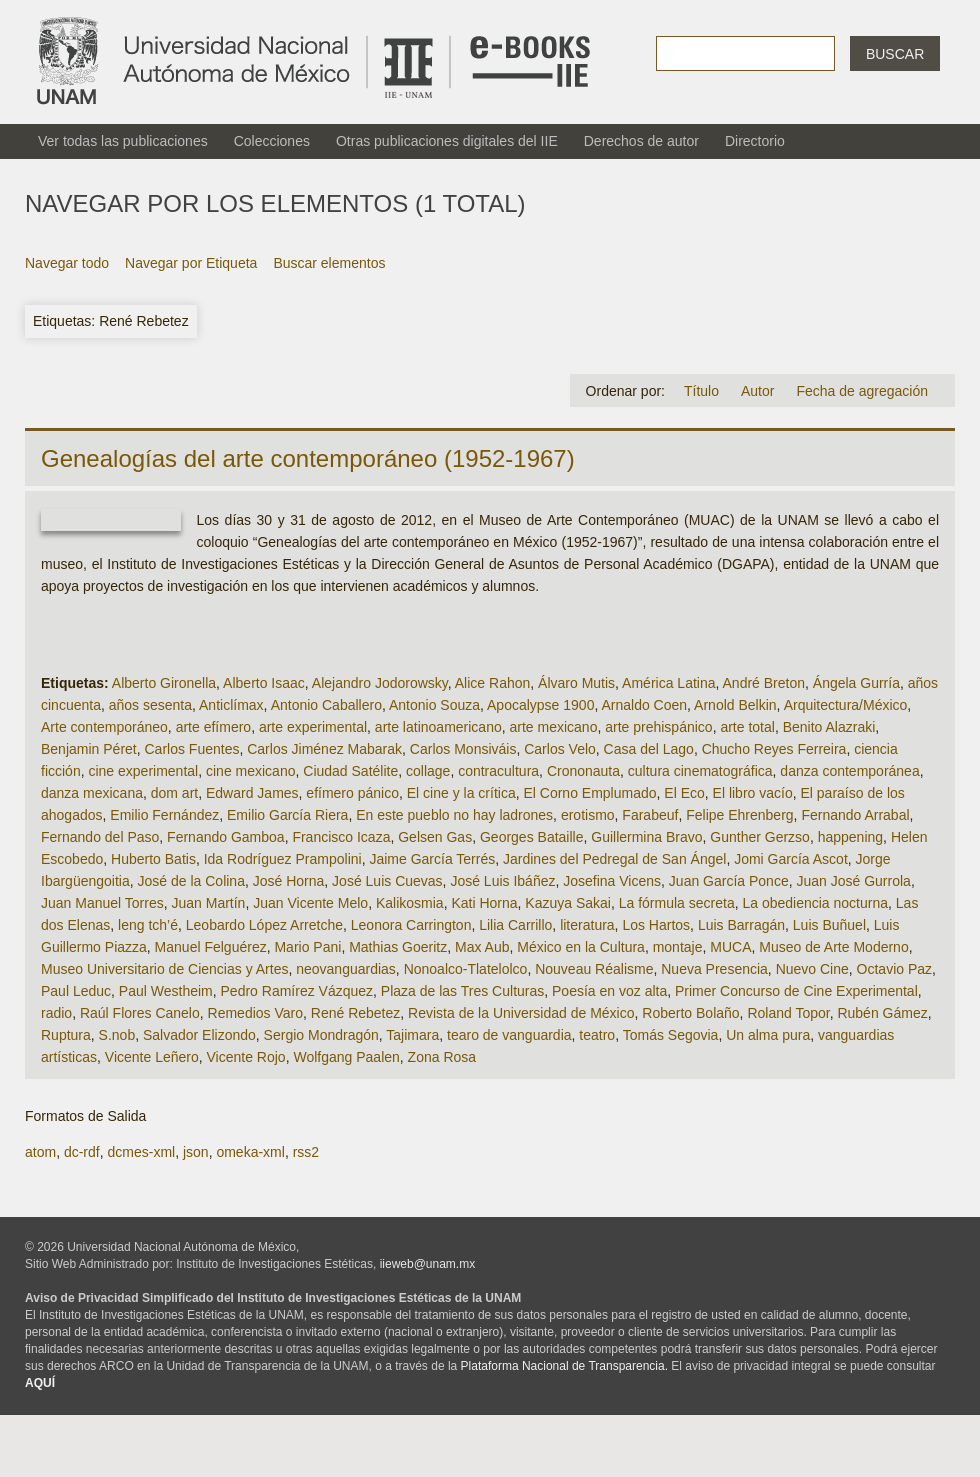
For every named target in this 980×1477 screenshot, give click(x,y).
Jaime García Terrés (432, 859)
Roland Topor (788, 1013)
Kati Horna (484, 903)
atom (40, 1152)
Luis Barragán (741, 925)
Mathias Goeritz (398, 947)
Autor (757, 391)
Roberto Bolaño (690, 1013)
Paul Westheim (166, 991)
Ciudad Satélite (350, 771)
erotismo (588, 815)
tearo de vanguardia (509, 1035)
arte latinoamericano (438, 727)
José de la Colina (191, 881)
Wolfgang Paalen (346, 1057)
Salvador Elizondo (199, 1035)
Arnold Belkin (735, 705)
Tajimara (412, 1035)
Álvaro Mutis (576, 683)
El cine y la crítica (461, 793)
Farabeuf (650, 815)
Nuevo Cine (812, 969)
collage (428, 771)
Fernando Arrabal (855, 815)
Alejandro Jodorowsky (380, 683)
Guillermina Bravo (646, 837)
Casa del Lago (649, 749)
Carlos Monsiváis (463, 749)
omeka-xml (250, 1152)
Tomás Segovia (671, 1035)
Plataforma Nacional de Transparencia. (564, 1366)
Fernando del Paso (100, 837)
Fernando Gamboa (226, 837)
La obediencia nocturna (815, 903)
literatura (587, 925)
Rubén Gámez (882, 1013)
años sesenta (150, 705)
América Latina (668, 683)
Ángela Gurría (856, 683)
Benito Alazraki (829, 727)
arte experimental (313, 727)
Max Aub (482, 947)
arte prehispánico (658, 727)
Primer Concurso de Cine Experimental (796, 991)
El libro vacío (753, 793)
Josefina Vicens (612, 881)
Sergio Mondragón (321, 1035)
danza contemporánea (849, 771)
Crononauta (583, 771)
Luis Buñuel (829, 925)
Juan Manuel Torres (102, 903)
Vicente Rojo (246, 1057)
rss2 (306, 1152)
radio (56, 1013)
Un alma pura (768, 1035)
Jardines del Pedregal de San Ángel (614, 859)
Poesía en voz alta (609, 991)
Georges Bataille (532, 837)
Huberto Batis (153, 859)
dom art (174, 793)
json (196, 1152)
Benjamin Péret (89, 749)
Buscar (895, 54)
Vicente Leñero (152, 1057)
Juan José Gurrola (853, 881)
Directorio (755, 141)
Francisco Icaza (341, 837)
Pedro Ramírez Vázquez (297, 991)
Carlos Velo (560, 749)
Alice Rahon (493, 683)
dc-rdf (82, 1152)
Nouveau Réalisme (594, 969)
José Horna (289, 881)
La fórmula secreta (677, 903)
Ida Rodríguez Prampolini (283, 859)
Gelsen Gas (435, 837)
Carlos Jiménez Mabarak (324, 749)
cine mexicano (251, 771)
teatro (597, 1035)
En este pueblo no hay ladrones (454, 815)
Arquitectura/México (846, 705)
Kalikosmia (410, 903)
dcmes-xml (141, 1152)
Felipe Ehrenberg (739, 815)
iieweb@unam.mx (428, 1264)
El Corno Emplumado (589, 793)
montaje (678, 947)
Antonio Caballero (326, 705)
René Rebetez (356, 1013)
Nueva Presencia (714, 969)
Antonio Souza (434, 705)
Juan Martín (208, 903)
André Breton (764, 683)
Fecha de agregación (862, 391)
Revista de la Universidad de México (521, 1013)
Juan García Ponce (729, 881)
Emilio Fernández (164, 815)
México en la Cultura (581, 947)
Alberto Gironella (164, 683)
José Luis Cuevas (387, 881)
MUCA (730, 947)
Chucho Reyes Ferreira (774, 749)
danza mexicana (92, 793)
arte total (747, 727)
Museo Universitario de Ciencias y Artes (164, 969)
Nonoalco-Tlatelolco (466, 969)
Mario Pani (307, 947)
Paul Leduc (76, 991)
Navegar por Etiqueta (191, 263)
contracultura (498, 771)
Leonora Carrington (411, 925)
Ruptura (66, 1035)
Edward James (252, 793)
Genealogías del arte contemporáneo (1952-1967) (308, 458)
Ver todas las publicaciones (123, 141)
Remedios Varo (255, 1013)
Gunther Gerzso (760, 837)
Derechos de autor (641, 141)
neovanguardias (346, 969)
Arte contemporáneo (104, 727)
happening (850, 837)
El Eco (684, 793)
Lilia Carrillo (515, 925)
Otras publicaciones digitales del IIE (447, 141)
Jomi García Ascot (791, 859)
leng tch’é (148, 925)
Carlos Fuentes (192, 749)
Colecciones (272, 141)
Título (701, 391)
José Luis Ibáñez (502, 881)
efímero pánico (352, 793)
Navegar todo (67, 263)
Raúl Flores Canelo (140, 1013)
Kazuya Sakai (568, 903)
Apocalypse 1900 (540, 705)
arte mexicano (554, 727)
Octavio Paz (894, 969)
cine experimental (143, 771)
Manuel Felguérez (211, 947)
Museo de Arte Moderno (833, 947)
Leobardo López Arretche (264, 925)
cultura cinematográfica (700, 771)
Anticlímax (231, 705)
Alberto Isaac (264, 683)
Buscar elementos (329, 263)
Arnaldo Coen (644, 705)
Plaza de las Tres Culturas (462, 991)
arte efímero (213, 727)
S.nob (117, 1035)
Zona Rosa (442, 1057)
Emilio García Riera (287, 815)
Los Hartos (656, 925)
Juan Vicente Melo (310, 903)
